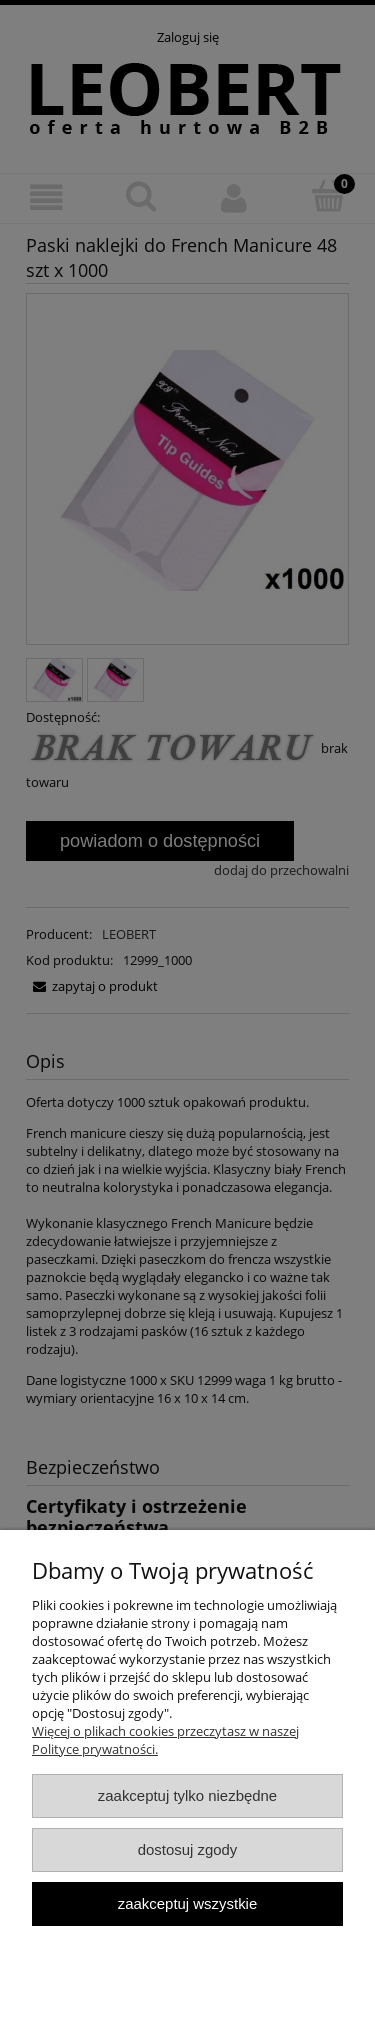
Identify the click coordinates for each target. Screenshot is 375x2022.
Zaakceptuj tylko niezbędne (187, 1795)
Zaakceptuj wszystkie (187, 1903)
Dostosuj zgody (188, 1849)
